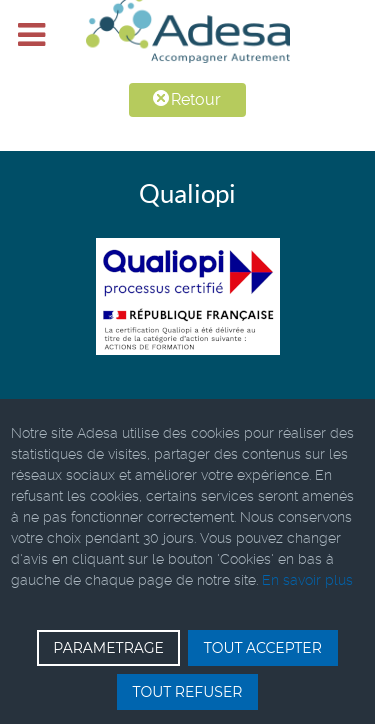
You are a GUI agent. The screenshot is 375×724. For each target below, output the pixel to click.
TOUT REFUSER (188, 692)
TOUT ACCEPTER (263, 648)
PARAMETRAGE (108, 648)
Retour (187, 99)
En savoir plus (307, 580)
